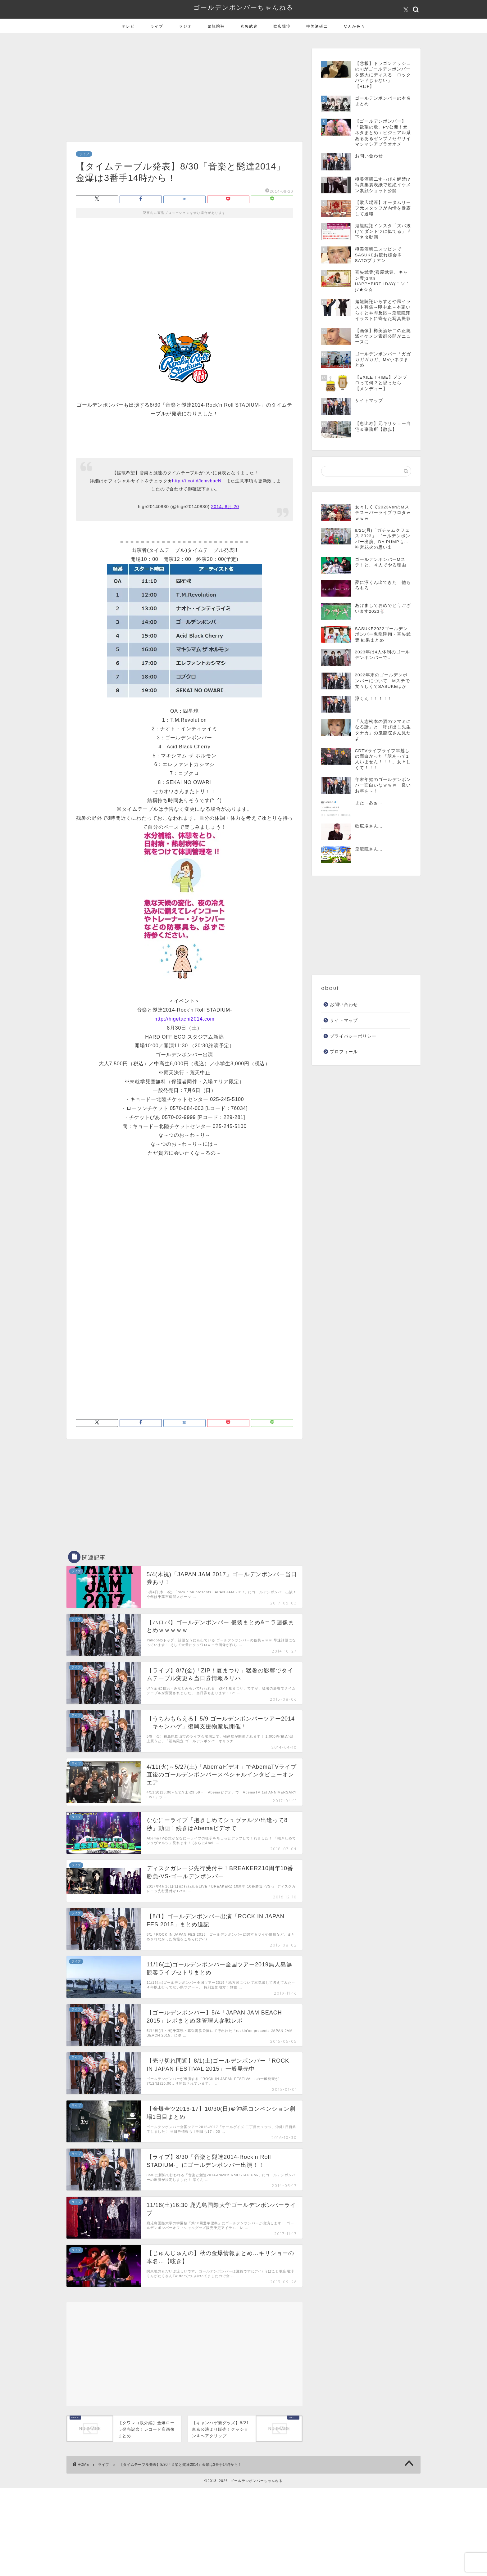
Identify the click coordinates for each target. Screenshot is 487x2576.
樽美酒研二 (317, 26)
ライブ (156, 26)
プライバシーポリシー (353, 1036)
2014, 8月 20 (225, 506)
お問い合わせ (344, 1004)
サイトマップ (344, 1020)
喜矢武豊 (249, 26)
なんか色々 (354, 26)
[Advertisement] (184, 88)
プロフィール (344, 1051)
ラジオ (185, 26)
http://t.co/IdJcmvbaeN (196, 480)
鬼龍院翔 (216, 26)
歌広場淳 (282, 26)
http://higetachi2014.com (184, 1019)
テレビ (128, 26)
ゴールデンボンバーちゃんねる (243, 7)
